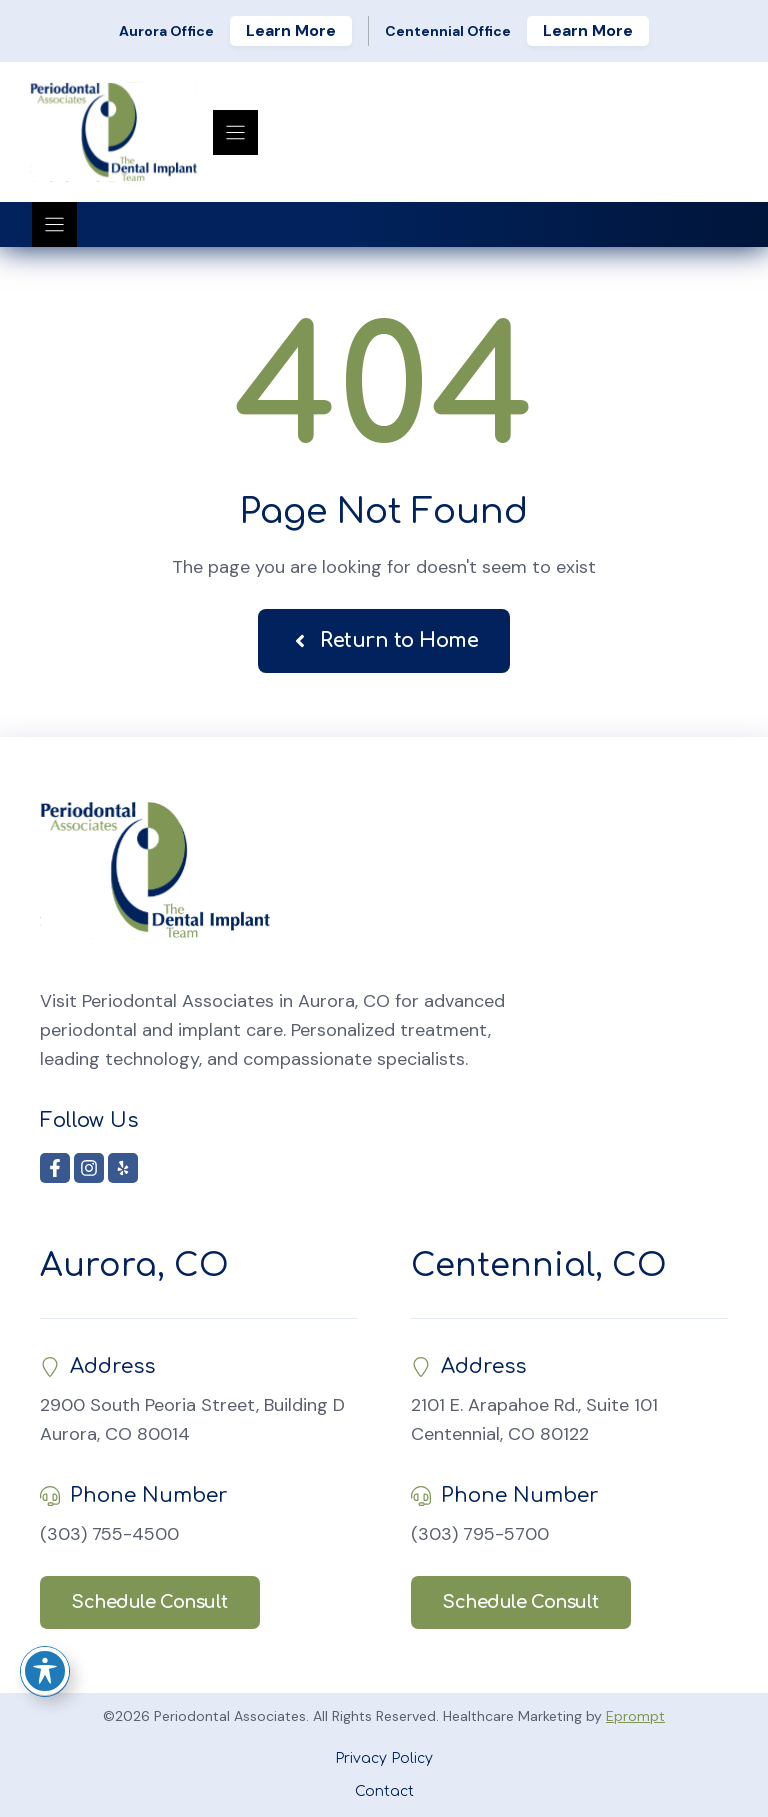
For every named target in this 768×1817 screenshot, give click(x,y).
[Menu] (235, 132)
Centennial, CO (539, 1265)
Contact (384, 1791)
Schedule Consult (150, 1602)
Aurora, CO (134, 1265)
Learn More (291, 30)
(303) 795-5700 (480, 1534)
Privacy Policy (384, 1758)
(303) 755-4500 (109, 1534)
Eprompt (635, 1716)
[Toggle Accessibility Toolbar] (45, 1671)
